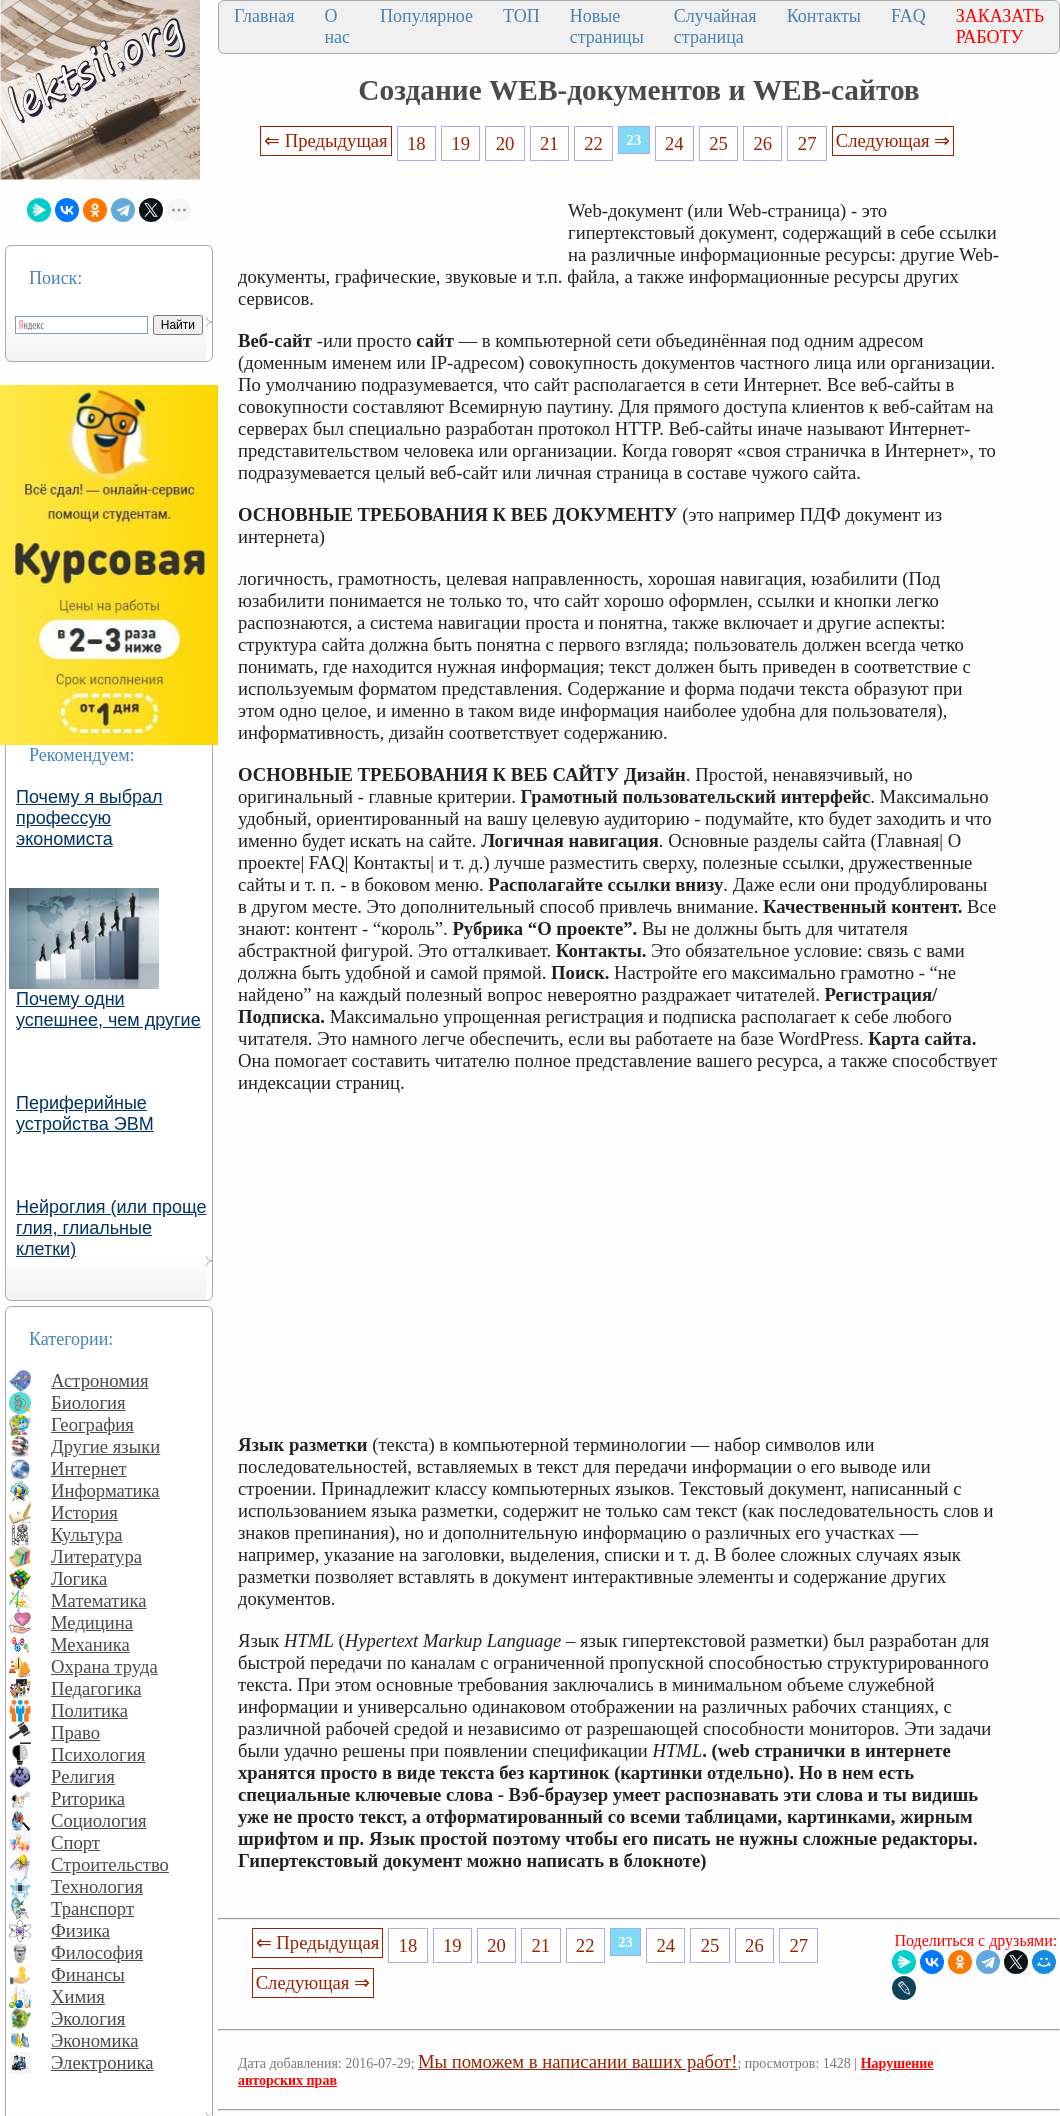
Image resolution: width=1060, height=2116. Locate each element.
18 (416, 143)
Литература (96, 1556)
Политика (89, 1710)
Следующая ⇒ (893, 140)
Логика (79, 1578)
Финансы (88, 1974)
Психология (98, 1754)
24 (674, 143)
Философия (97, 1952)
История (84, 1512)
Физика (80, 1930)
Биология (88, 1402)
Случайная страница (715, 26)
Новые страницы (607, 26)
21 (549, 143)
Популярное (426, 16)
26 (763, 143)
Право (75, 1732)
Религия (83, 1776)
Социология (99, 1820)
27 (807, 143)
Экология (88, 2018)
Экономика (95, 2040)
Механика (90, 1644)
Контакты (824, 16)
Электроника (102, 2062)
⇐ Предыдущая (326, 140)
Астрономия (100, 1380)
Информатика (105, 1490)
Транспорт (92, 1908)
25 (718, 143)
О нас (337, 26)
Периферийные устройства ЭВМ (85, 1113)
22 (593, 143)
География (92, 1424)
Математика (99, 1600)
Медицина (92, 1622)
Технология (97, 1886)
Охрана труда (104, 1666)
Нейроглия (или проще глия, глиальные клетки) (111, 1228)
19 (460, 143)
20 (505, 143)
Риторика (88, 1798)
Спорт (75, 1842)
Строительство (110, 1864)
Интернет (89, 1468)
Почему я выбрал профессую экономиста (89, 818)
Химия (78, 1996)
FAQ (908, 16)
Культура (87, 1534)
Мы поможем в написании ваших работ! (577, 2061)
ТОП (521, 16)
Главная (264, 16)
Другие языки (105, 1446)
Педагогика (96, 1688)
